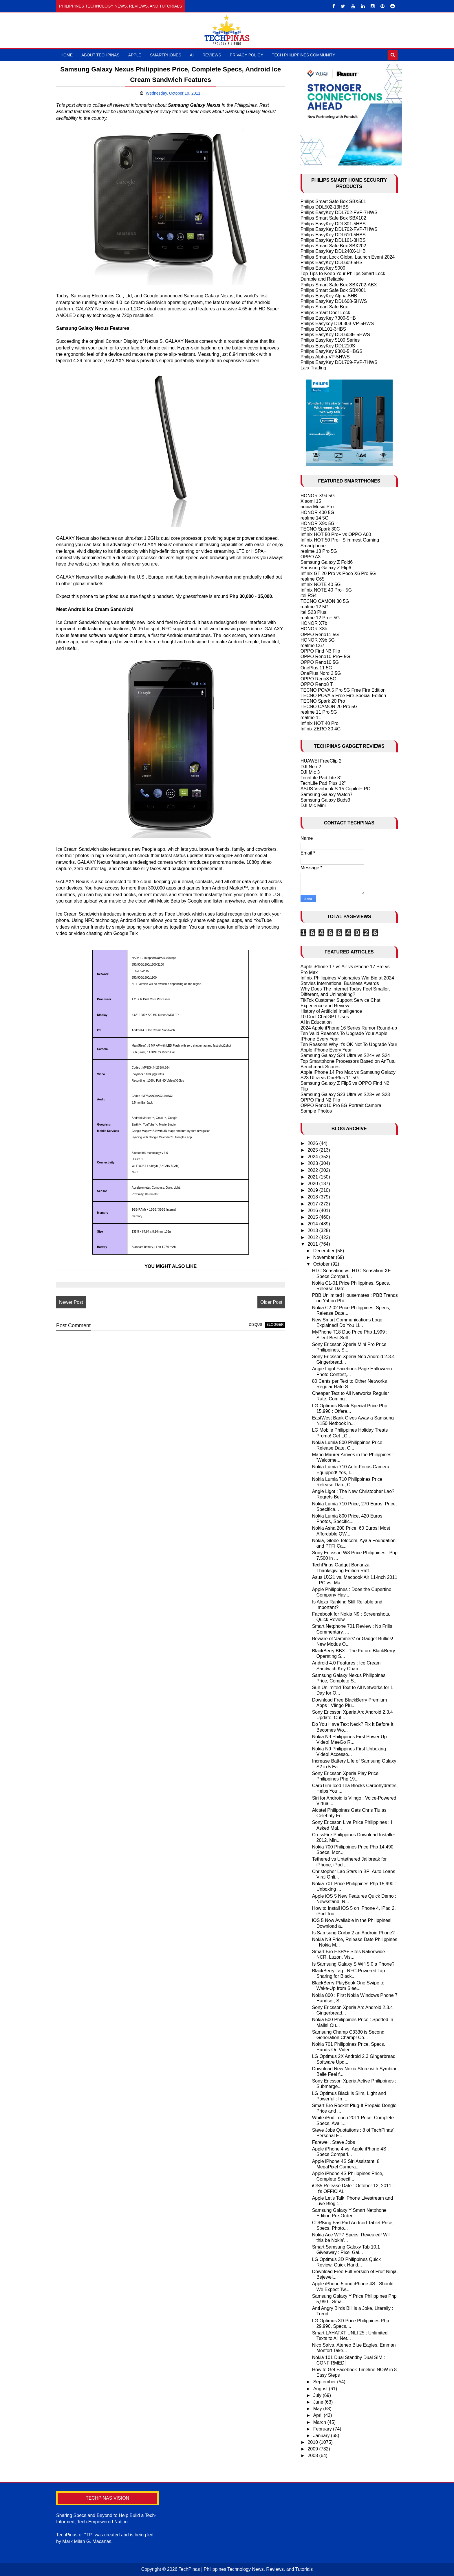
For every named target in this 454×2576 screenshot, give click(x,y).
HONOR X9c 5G (317, 523)
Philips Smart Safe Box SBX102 (333, 218)
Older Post (271, 1302)
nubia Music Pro (317, 506)
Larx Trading (313, 367)
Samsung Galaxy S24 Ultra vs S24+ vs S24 (345, 1055)
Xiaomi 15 (311, 501)
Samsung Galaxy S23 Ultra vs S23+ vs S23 (345, 1094)
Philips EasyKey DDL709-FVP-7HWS (339, 362)
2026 (313, 1143)
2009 (313, 2448)
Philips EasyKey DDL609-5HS (332, 262)
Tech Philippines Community (303, 55)
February (323, 2428)
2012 (313, 1237)
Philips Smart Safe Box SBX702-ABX (339, 284)
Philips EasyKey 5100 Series (330, 340)
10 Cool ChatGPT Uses (325, 1016)
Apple (134, 55)
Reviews (211, 55)
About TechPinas (100, 55)
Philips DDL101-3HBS (323, 329)
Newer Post (71, 1302)
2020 (313, 1183)
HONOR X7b (314, 623)
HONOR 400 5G (317, 512)
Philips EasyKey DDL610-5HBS (333, 234)
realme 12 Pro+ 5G (320, 617)
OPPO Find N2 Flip (320, 1100)
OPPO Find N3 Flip (320, 651)
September (325, 2381)
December (324, 1250)
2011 (313, 1244)
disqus (255, 1325)
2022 (313, 1170)
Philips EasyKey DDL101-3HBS (333, 240)
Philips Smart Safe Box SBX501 (333, 201)
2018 (313, 1196)
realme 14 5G (315, 517)
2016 (313, 1210)
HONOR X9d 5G (318, 495)
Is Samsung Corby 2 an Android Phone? (353, 1932)
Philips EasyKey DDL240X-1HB (333, 251)
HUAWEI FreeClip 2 (321, 760)
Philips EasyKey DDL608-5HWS (334, 301)
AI (192, 55)
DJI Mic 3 (310, 772)
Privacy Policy (246, 55)
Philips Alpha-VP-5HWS (325, 356)
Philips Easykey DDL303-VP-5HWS (337, 323)
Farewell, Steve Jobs (333, 2142)
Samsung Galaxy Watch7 (327, 794)
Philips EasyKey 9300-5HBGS (332, 351)
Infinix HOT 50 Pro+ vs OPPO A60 (336, 534)
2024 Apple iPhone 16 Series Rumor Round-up (349, 1027)
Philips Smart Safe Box (324, 306)
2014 (313, 1223)
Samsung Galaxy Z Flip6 (326, 567)
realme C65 (313, 579)
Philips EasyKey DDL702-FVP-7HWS (339, 212)
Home (67, 55)
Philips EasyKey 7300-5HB (328, 318)
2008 (313, 2455)
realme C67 (313, 645)
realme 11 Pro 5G (319, 712)
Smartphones (165, 55)
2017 (313, 1203)
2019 (313, 1190)
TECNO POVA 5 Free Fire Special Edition (343, 695)
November (324, 1257)
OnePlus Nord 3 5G (321, 673)
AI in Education (316, 1022)
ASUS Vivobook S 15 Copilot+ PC (335, 788)
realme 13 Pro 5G (319, 551)
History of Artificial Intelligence (331, 1011)
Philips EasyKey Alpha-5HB (329, 295)
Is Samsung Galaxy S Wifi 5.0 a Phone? (353, 1964)
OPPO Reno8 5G (318, 678)
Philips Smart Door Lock (325, 312)
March (320, 2422)
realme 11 (311, 717)
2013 (313, 1230)
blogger (274, 1325)
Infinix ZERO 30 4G (321, 728)
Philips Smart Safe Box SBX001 (333, 290)
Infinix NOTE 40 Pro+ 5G (326, 590)
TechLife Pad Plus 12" (323, 783)
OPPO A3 (311, 556)
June (319, 2402)
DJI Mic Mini (313, 805)
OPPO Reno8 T (317, 684)
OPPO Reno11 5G (320, 634)
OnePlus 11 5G (316, 667)
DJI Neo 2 (311, 766)
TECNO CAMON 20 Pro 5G (329, 706)
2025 (313, 1150)
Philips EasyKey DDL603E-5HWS (335, 334)
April (318, 2415)
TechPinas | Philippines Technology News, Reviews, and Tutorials (246, 2569)
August (321, 2388)
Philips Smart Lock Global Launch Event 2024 (348, 257)
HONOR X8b (314, 628)
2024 (313, 1156)
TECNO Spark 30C (320, 528)
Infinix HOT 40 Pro (319, 723)
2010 (313, 2442)
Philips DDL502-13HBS (325, 207)
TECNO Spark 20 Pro (323, 701)
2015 (313, 1217)
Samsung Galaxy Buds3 (325, 800)
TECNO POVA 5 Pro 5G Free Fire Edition (343, 690)
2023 (313, 1163)
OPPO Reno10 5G (320, 662)
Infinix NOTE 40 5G (321, 584)
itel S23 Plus (313, 612)
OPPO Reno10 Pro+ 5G (325, 656)
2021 (313, 1176)
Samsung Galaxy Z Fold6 (327, 562)
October (322, 1264)
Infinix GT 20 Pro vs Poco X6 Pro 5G (338, 573)
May (318, 2408)
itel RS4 (309, 595)
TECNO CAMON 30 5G (325, 601)
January (322, 2435)
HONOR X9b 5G (318, 640)
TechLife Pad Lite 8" (321, 777)
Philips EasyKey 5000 (323, 268)
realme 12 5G (315, 606)
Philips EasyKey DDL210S (328, 345)
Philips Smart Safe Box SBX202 (333, 245)
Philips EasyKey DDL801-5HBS (333, 223)
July (318, 2395)
